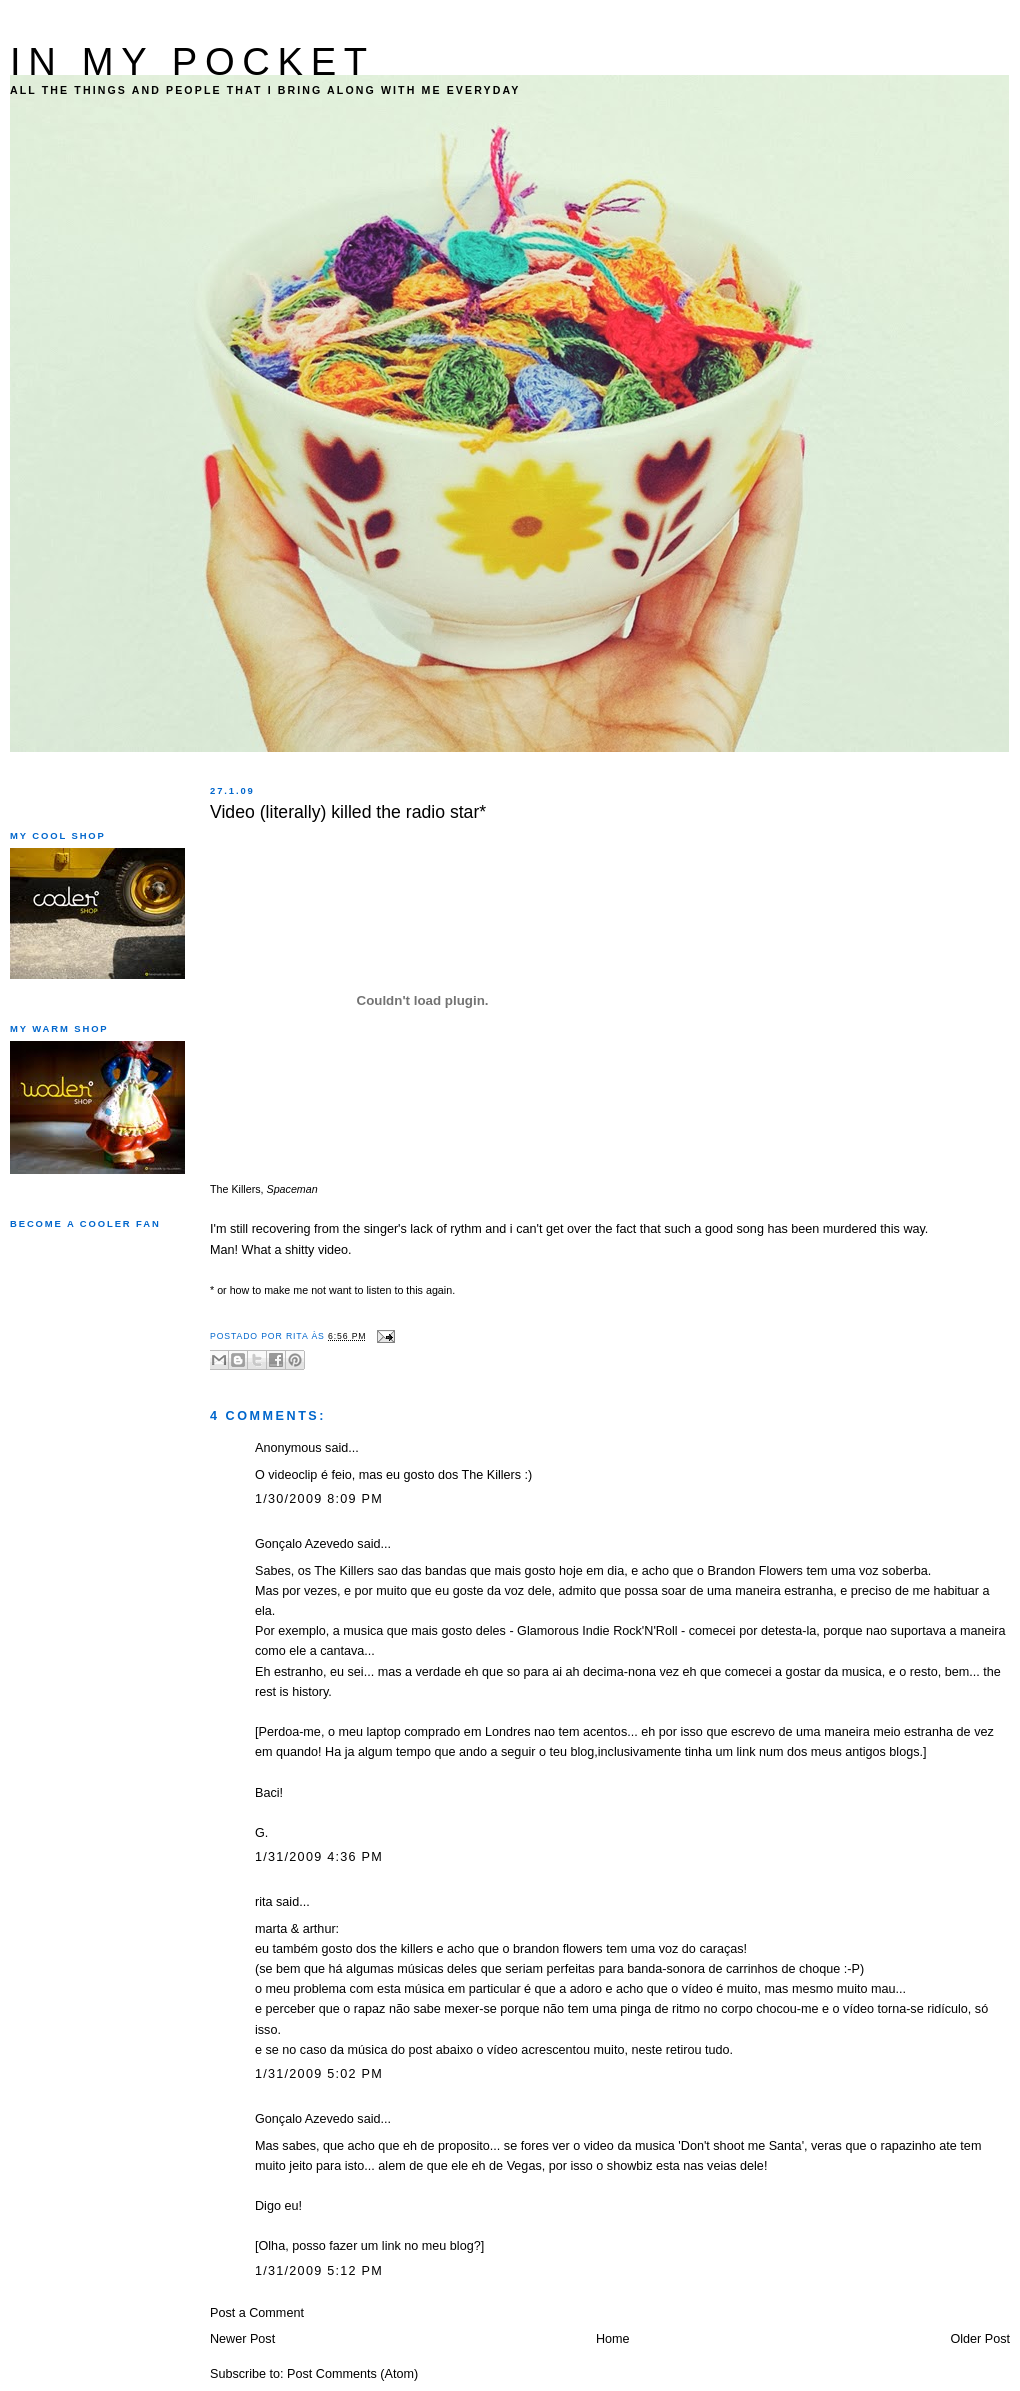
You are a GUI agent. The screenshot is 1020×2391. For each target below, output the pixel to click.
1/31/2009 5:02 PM (319, 2074)
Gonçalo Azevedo (304, 1544)
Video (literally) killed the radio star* (348, 812)
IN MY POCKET (192, 61)
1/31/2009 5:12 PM (319, 2271)
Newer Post (242, 2339)
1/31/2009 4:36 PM (319, 1857)
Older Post (980, 2339)
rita (264, 1902)
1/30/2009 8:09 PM (319, 1499)
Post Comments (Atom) (352, 2374)
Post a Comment (257, 2313)
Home (613, 2339)
